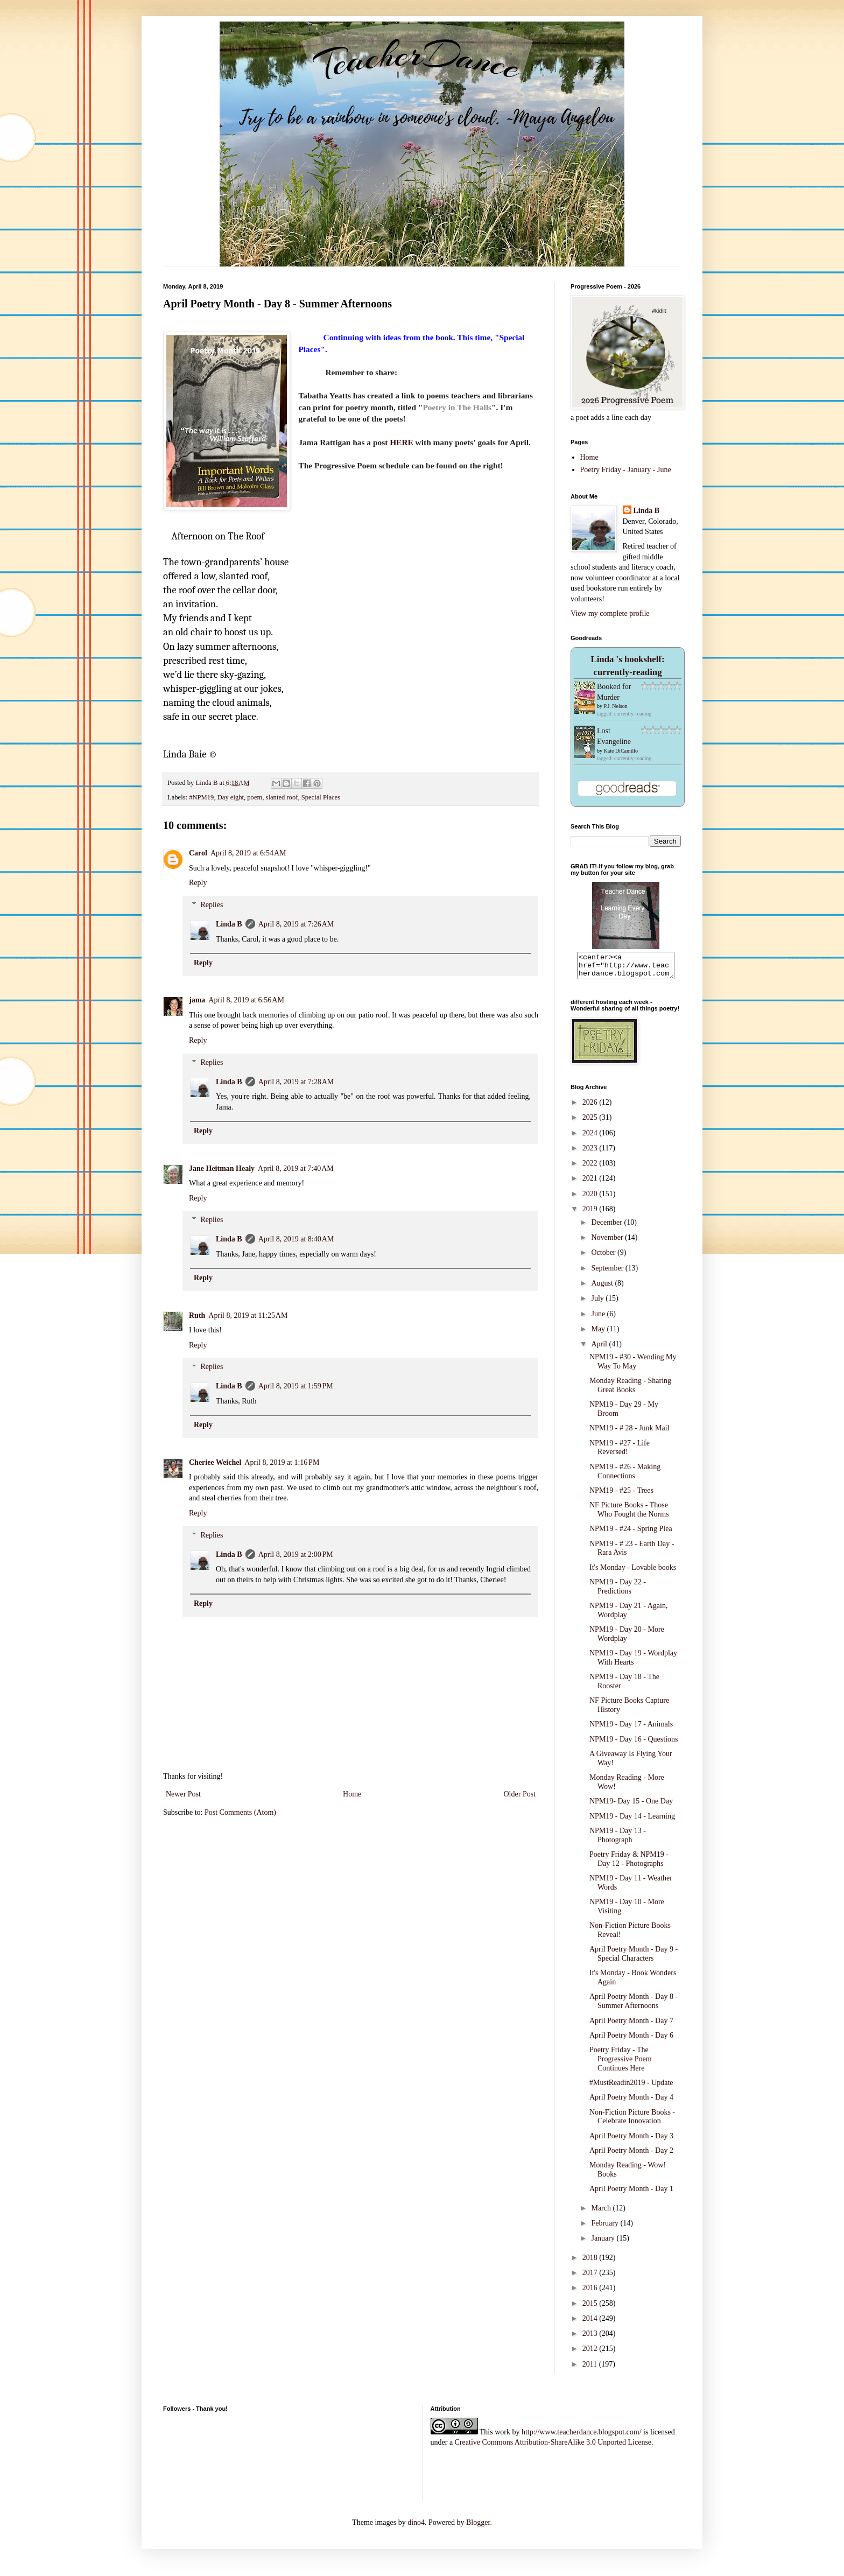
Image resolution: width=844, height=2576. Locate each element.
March (602, 2213)
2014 (591, 2323)
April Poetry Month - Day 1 (631, 2193)
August (603, 1288)
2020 (591, 1199)
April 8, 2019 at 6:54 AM (248, 853)
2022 (591, 1168)
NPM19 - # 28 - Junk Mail (629, 1433)
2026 (591, 1107)
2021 (591, 1183)
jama (197, 1000)
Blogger (478, 2527)
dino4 (416, 2527)
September (608, 1273)
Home (352, 1794)
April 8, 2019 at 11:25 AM (247, 1315)
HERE (401, 442)
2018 (591, 2262)
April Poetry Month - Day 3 (631, 2141)
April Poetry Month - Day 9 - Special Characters (633, 1958)
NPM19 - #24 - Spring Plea (630, 1533)
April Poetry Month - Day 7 (631, 2026)
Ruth (197, 1315)
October (604, 1257)
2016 (591, 2293)
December (607, 1227)
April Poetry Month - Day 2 (631, 2155)
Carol (198, 853)
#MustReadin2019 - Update (631, 2087)
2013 (591, 2338)
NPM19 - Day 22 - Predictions (617, 1591)
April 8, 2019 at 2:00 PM (295, 1554)
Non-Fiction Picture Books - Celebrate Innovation (632, 2121)
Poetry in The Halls (457, 407)
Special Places (320, 797)
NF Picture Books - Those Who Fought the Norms (629, 1514)
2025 (591, 1122)
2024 (591, 1138)
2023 (591, 1153)
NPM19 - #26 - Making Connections (624, 1476)
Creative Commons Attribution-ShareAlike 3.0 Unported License (553, 2447)
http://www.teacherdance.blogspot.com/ (582, 2437)
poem (254, 797)
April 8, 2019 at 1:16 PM (281, 1462)
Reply (198, 883)
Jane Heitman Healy (222, 1168)
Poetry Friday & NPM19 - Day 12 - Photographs (629, 1863)
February (605, 2228)
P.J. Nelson (616, 706)
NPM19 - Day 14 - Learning (632, 1821)
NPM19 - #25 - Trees (621, 1495)
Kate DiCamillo (621, 751)
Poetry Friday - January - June (625, 470)
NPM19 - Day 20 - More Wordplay (626, 1638)
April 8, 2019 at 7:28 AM (296, 1082)
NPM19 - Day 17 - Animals (631, 1729)
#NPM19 (201, 797)
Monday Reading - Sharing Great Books (630, 1390)
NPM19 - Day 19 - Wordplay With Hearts (633, 1662)
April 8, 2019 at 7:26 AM (296, 924)
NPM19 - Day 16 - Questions (633, 1744)
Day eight (230, 797)
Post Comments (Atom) (240, 1812)
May (599, 1334)
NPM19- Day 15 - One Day (631, 1806)
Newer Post (183, 1794)
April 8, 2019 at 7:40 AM (296, 1168)
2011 (590, 2369)
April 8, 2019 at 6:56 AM (246, 1000)
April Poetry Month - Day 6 (631, 2040)
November (608, 1242)
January (603, 2243)
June (599, 1319)
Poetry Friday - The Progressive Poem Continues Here (620, 2064)
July (598, 1303)
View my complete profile (610, 613)
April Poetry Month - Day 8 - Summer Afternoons (633, 2006)
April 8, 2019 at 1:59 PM (295, 1386)
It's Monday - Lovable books (632, 1572)
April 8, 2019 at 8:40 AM (296, 1239)
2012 (591, 2353)
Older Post (520, 1794)
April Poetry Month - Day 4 (631, 2102)
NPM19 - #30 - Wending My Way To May (633, 1366)
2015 (591, 2308)
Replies (211, 905)
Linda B (229, 924)
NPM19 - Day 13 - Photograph (617, 1840)
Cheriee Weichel (215, 1462)
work (502, 2437)
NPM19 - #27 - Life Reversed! (619, 1452)
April (600, 1349)
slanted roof (282, 797)
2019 (591, 1214)
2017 (591, 2277)
